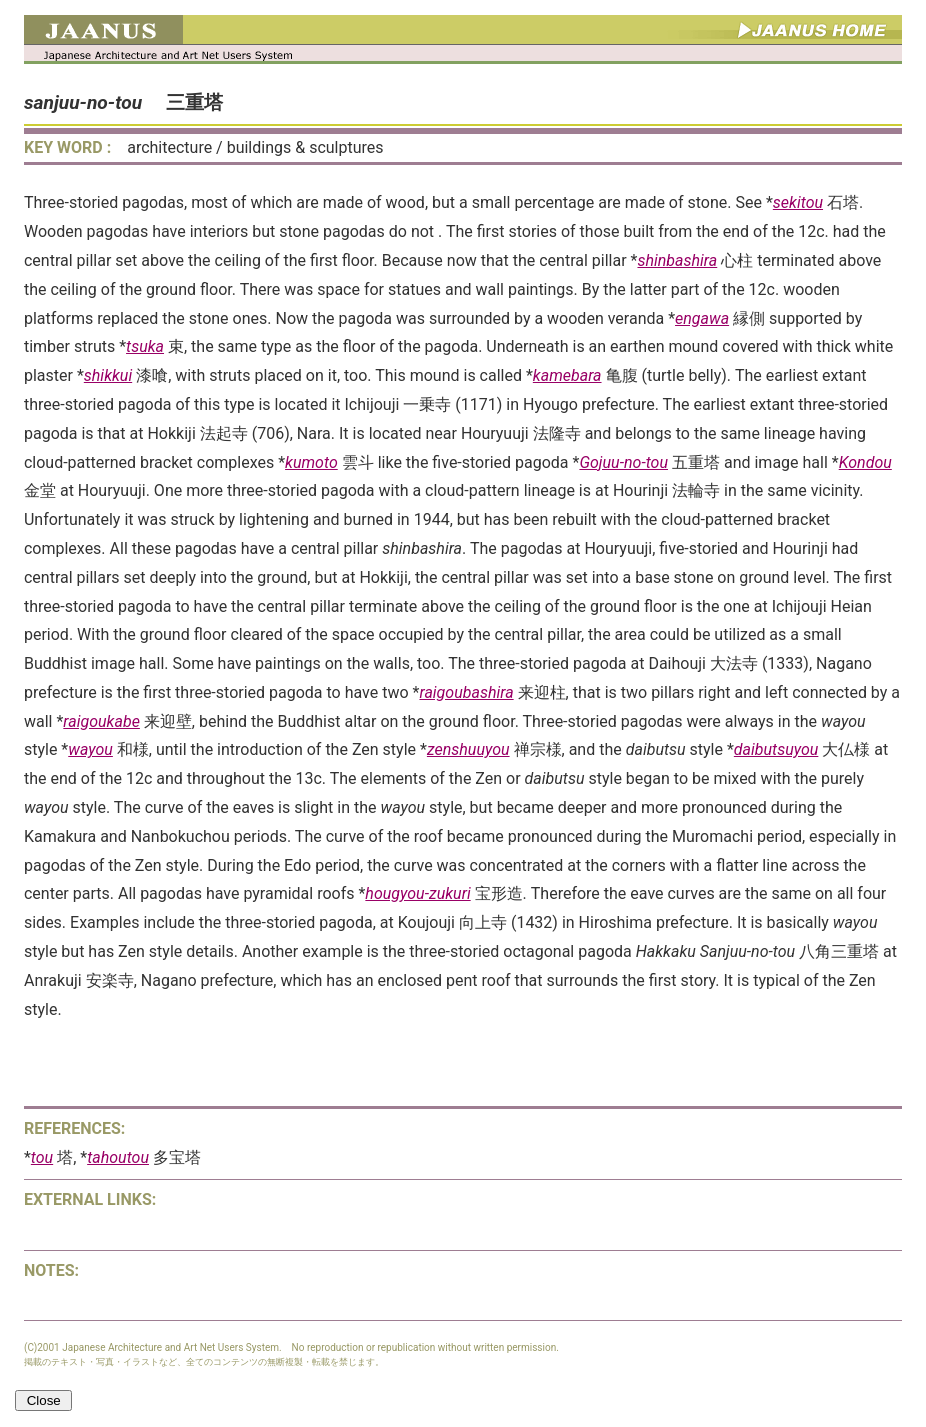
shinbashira (677, 260)
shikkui (108, 375)
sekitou (798, 202)
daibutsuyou (776, 749)
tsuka (145, 346)
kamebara (567, 375)
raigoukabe (101, 721)
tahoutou (118, 1157)
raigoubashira (466, 692)
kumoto (311, 462)
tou (42, 1157)
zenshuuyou (468, 749)
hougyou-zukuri (417, 893)
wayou (90, 749)
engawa (702, 318)
